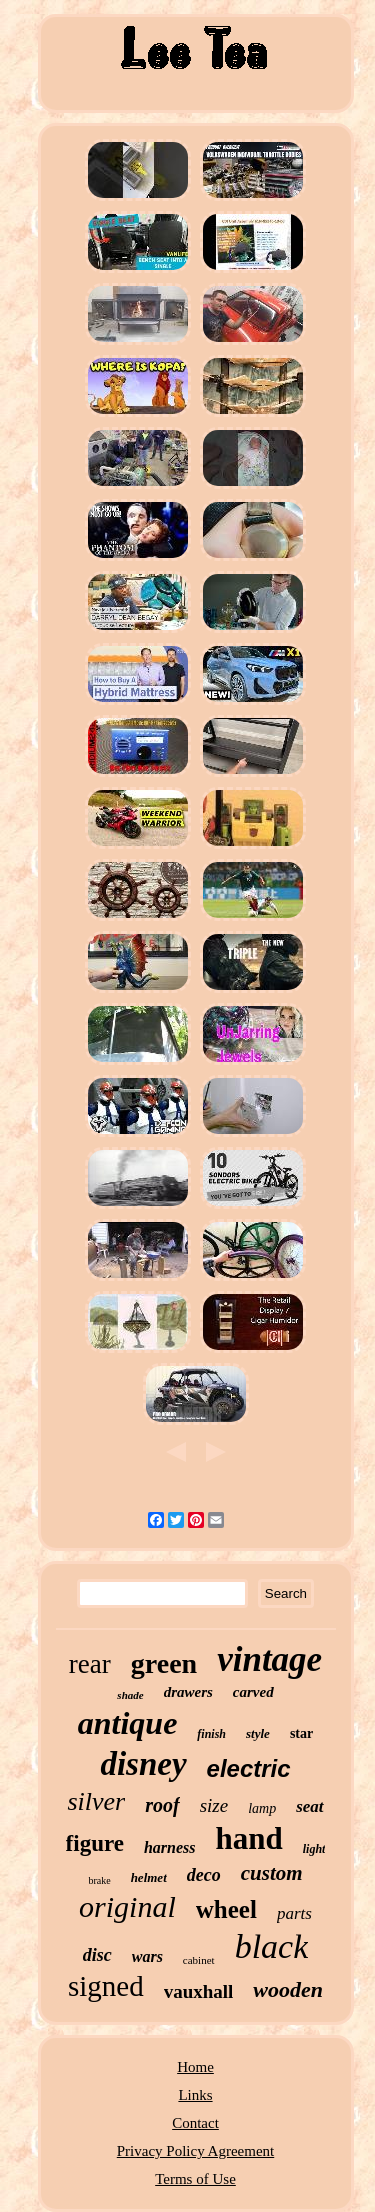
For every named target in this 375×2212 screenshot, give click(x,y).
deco (204, 1875)
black (272, 1946)
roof (162, 1805)
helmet (149, 1877)
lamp (262, 1808)
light (314, 1849)
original (127, 1906)
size (214, 1805)
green (164, 1663)
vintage (269, 1659)
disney (143, 1764)
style (258, 1733)
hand (249, 1838)
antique (128, 1723)
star (301, 1733)
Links (195, 2095)
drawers (188, 1692)
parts (294, 1913)
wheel (226, 1909)
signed (106, 1986)
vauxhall (199, 1991)
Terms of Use (195, 2179)
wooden (288, 1989)
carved (253, 1692)
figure (95, 1843)
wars (147, 1956)
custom (272, 1873)
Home (195, 2067)
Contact (195, 2123)
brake (99, 1880)
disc (97, 1955)
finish (211, 1734)
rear (90, 1664)
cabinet (199, 1960)
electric (249, 1768)
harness (170, 1847)
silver (96, 1801)
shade (130, 1695)
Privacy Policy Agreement (195, 2151)
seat (309, 1806)
